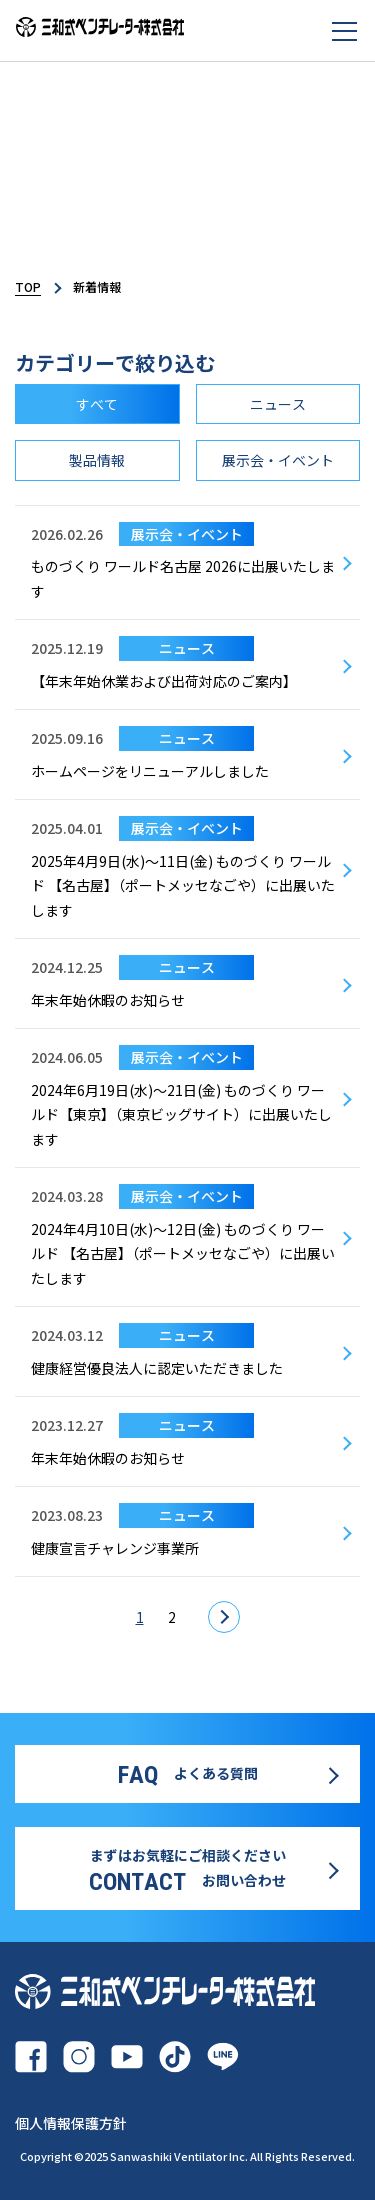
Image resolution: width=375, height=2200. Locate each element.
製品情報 (97, 460)
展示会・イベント (278, 460)
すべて (97, 404)
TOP (28, 286)
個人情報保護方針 (71, 2123)
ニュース (278, 404)
